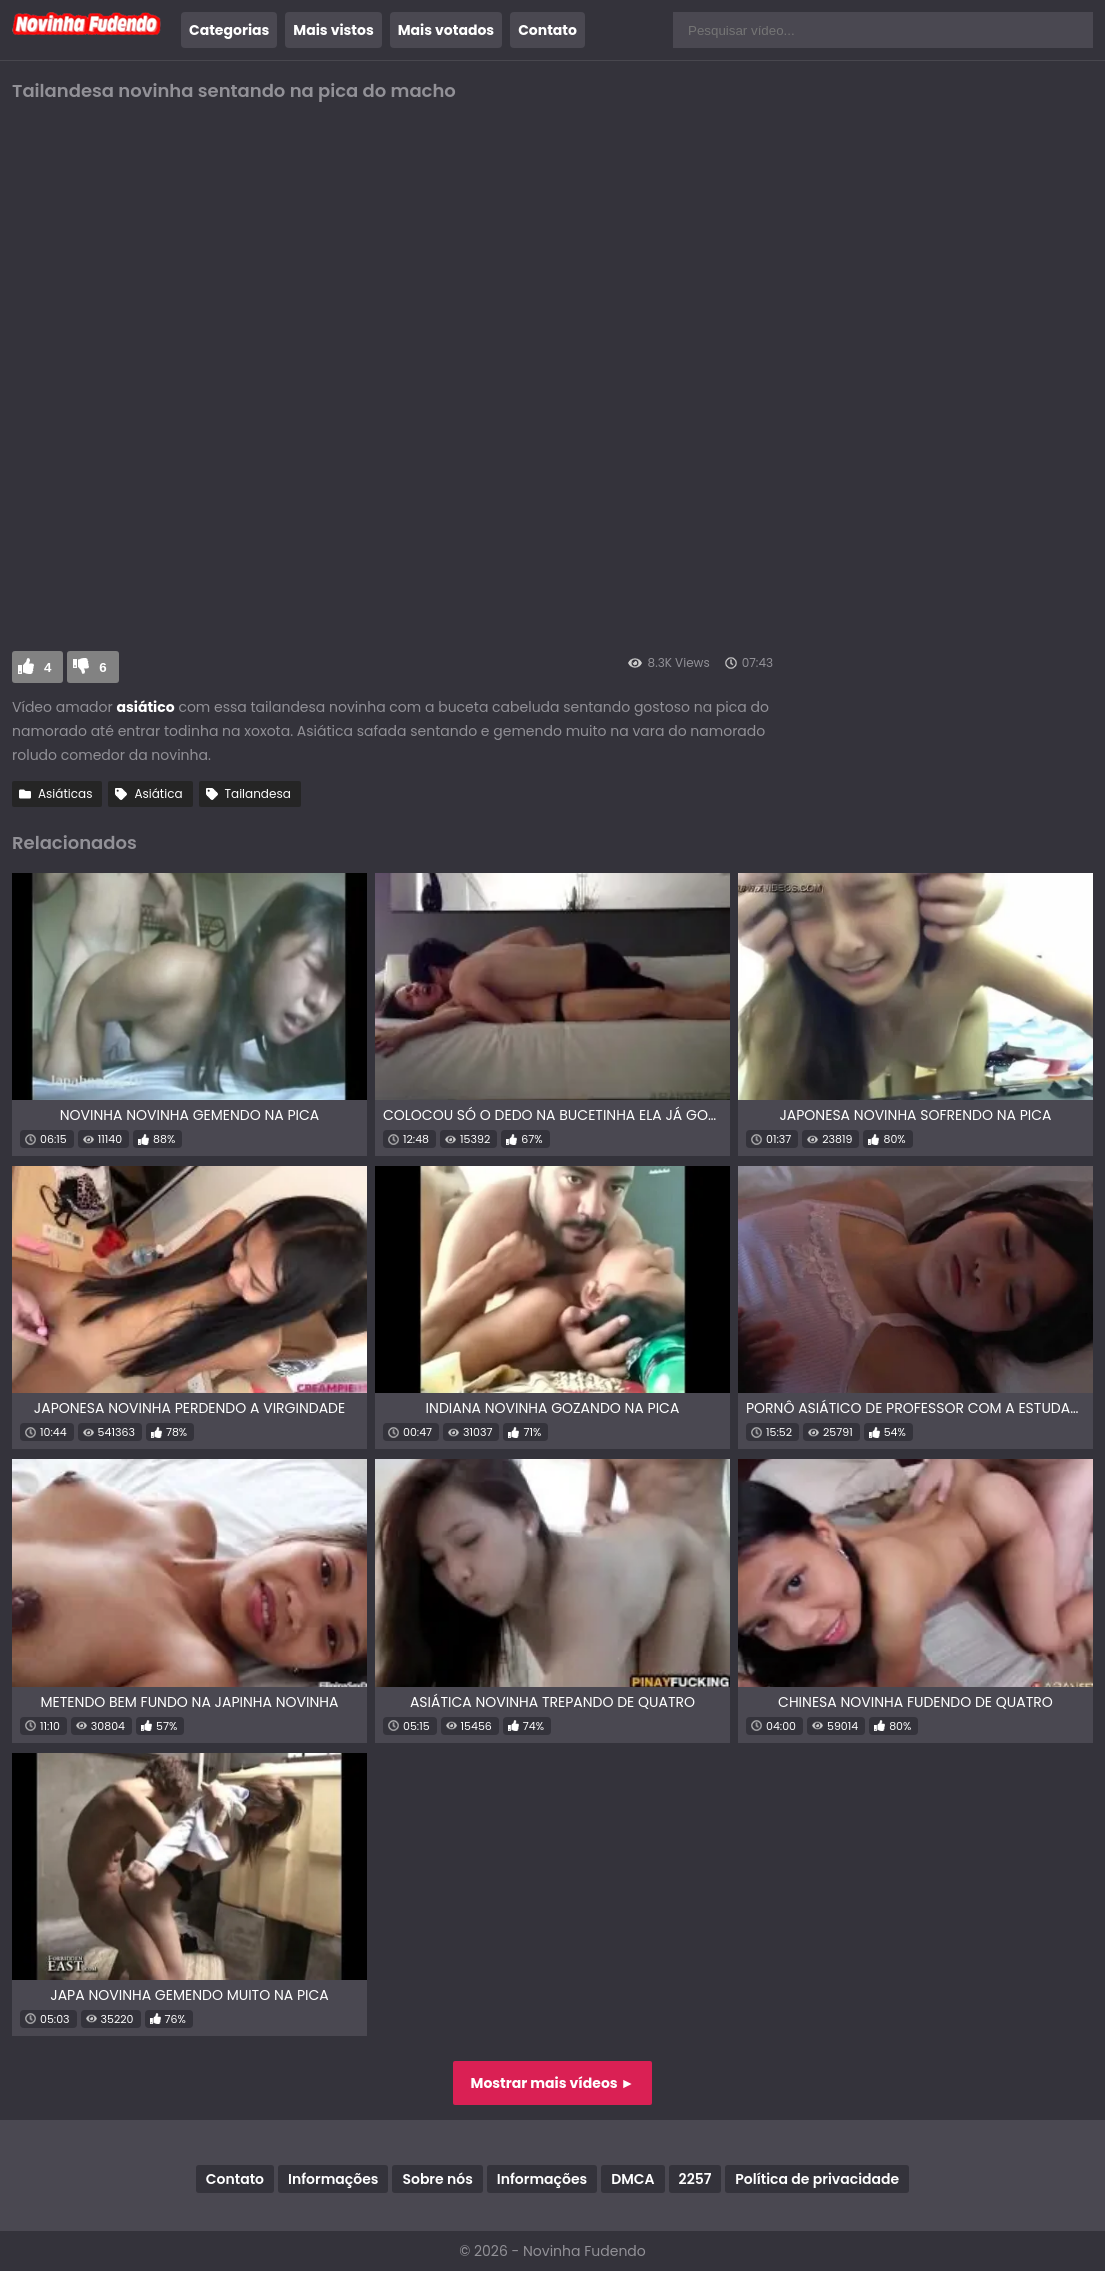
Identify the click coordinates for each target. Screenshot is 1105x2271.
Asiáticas (65, 793)
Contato (547, 30)
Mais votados (446, 30)
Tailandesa (258, 793)
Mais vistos (333, 30)
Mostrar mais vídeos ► (553, 2083)
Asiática (158, 793)
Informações (333, 2179)
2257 (695, 2179)
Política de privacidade (817, 2179)
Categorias (229, 30)
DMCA (632, 2179)
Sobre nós (437, 2179)
